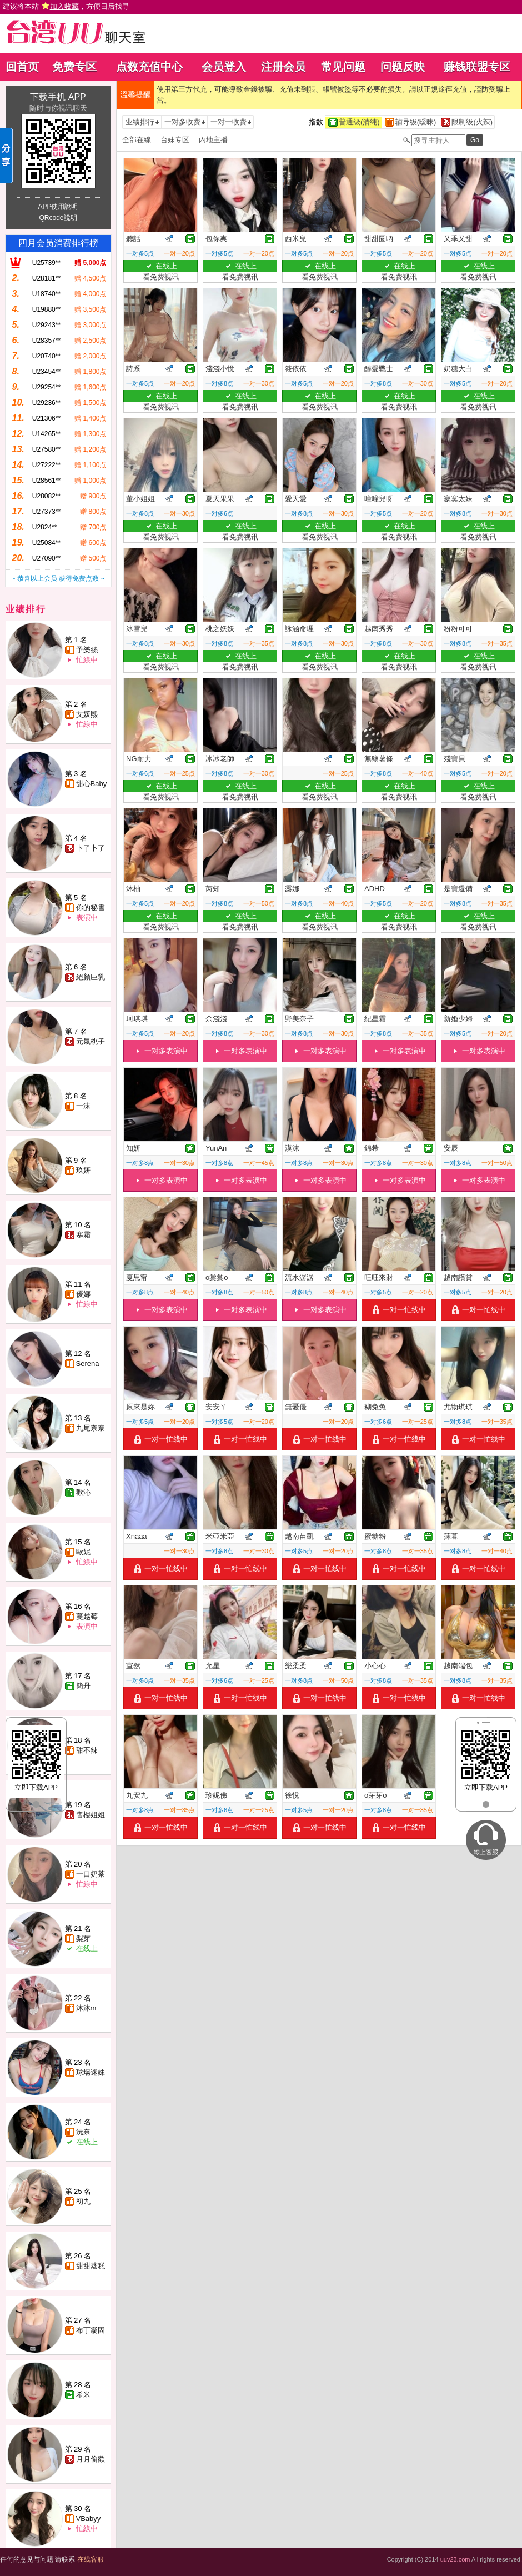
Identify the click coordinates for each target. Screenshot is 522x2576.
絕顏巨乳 (90, 977)
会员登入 (224, 67)
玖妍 (83, 1170)
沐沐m (86, 2008)
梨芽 (83, 1938)
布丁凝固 (90, 2330)
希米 (83, 2394)
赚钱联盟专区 (477, 67)
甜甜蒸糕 (90, 2266)
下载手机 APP (58, 97)
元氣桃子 (90, 1041)
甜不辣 (87, 1750)
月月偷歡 (90, 2459)
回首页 (22, 67)
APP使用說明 (58, 207)
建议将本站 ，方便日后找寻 (66, 6)
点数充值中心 (149, 67)
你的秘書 (90, 907)
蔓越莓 (87, 1616)
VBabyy (88, 2518)
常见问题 (343, 67)
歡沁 (83, 1492)
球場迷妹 (90, 2072)
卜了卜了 (90, 848)
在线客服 (90, 2559)
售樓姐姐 (90, 1814)
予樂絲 (87, 650)
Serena (87, 1363)
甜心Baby (91, 783)
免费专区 (74, 67)
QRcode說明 (58, 218)
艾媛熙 (87, 714)
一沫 (83, 1106)
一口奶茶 (90, 1874)
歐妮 (83, 1552)
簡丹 (83, 1686)
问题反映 (402, 67)
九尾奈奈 (90, 1428)
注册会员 (283, 67)
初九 (83, 2201)
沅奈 (83, 2132)
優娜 (83, 1294)
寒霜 (83, 1235)
